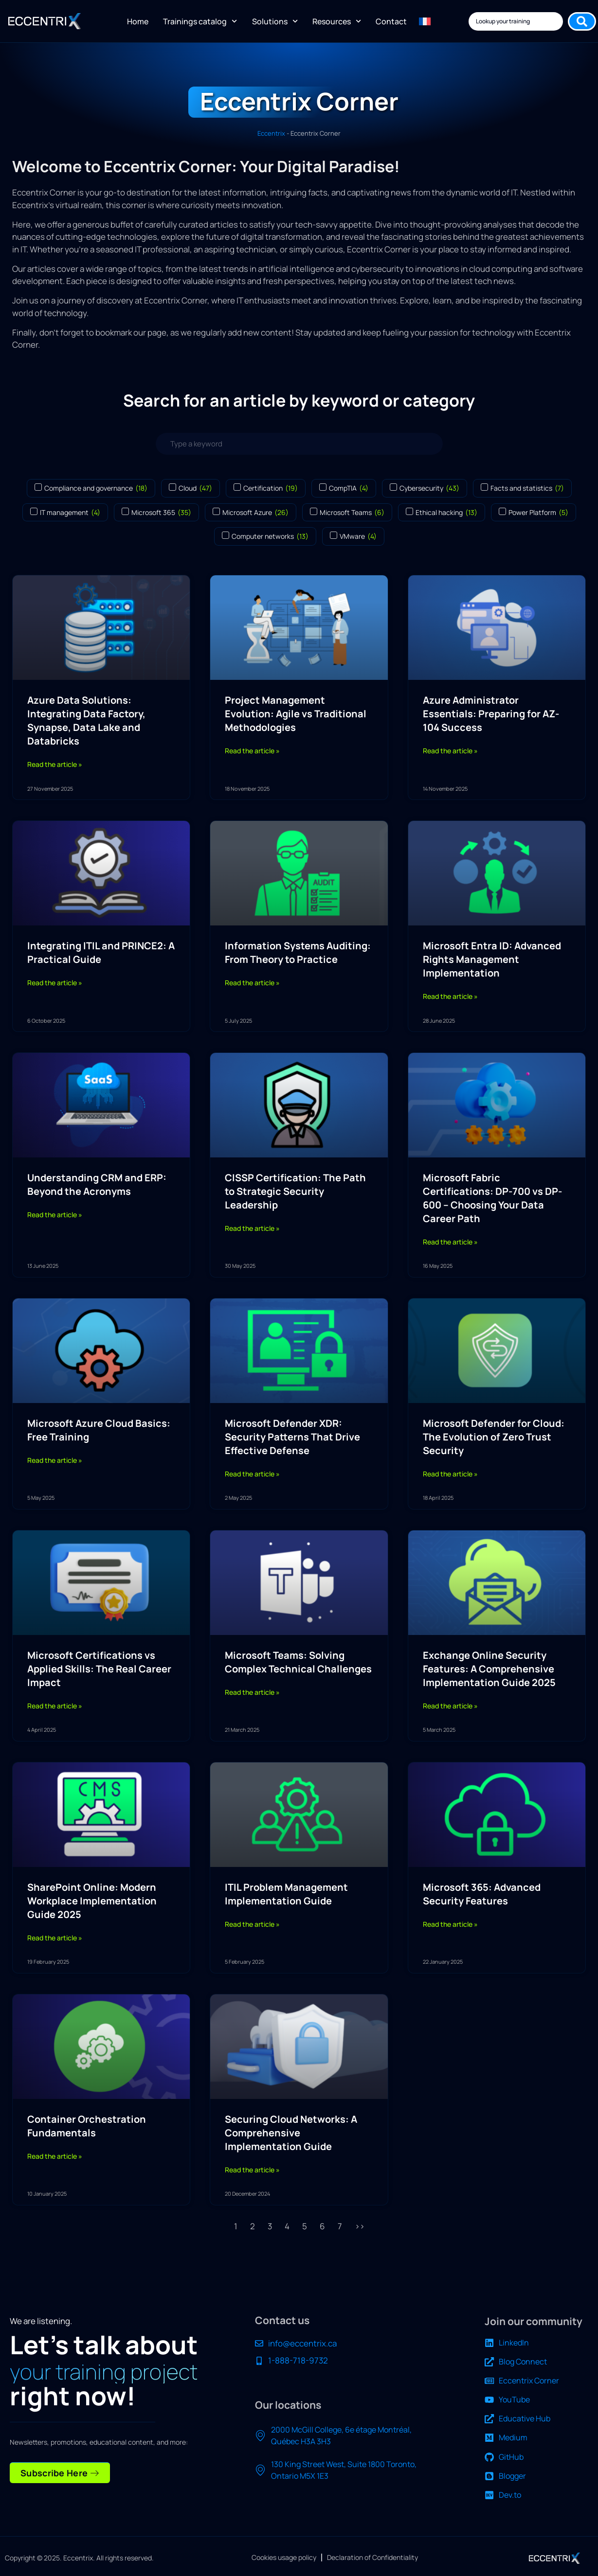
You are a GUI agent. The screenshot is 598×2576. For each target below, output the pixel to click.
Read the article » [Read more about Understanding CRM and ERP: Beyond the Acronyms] (54, 1214)
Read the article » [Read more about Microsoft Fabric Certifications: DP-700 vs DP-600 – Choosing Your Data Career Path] (450, 1241)
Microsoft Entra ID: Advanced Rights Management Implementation (492, 959)
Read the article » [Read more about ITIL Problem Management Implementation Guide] (252, 1924)
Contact (391, 21)
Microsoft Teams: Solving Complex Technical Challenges (298, 1662)
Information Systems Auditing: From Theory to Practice (298, 952)
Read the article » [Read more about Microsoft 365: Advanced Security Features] (450, 1924)
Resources (336, 21)
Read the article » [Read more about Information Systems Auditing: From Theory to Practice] (252, 982)
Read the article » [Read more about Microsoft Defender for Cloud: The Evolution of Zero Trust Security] (450, 1473)
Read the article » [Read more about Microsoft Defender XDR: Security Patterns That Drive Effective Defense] (252, 1473)
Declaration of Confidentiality (372, 2557)
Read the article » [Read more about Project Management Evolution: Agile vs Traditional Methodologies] (252, 750)
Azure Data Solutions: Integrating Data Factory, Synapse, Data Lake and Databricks (86, 720)
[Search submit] (582, 21)
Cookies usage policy (284, 2557)
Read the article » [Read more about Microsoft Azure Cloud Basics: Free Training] (54, 1460)
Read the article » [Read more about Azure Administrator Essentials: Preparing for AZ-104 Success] (450, 750)
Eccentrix (271, 133)
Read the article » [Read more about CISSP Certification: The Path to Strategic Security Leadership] (252, 1228)
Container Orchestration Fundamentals (86, 2126)
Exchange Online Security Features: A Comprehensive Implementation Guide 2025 (489, 1669)
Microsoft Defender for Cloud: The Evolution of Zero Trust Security (493, 1437)
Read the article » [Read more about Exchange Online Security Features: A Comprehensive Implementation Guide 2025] (450, 1705)
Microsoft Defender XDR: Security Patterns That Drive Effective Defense (292, 1437)
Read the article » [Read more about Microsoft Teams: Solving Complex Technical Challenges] (252, 1692)
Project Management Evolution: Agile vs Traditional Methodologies (295, 713)
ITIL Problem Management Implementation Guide (286, 1894)
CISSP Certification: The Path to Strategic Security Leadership (295, 1191)
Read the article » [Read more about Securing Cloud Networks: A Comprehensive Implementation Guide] (252, 2169)
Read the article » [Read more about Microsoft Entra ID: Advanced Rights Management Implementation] (450, 996)
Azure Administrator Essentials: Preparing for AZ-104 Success (491, 713)
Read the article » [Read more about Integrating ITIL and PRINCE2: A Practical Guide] (54, 982)
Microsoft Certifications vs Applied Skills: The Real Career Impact (99, 1669)
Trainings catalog (200, 21)
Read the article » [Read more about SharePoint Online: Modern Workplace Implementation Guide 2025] (54, 1937)
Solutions (275, 21)
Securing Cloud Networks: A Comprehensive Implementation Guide (291, 2133)
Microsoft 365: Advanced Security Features (482, 1894)
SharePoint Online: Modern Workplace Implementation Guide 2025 (92, 1901)
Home (137, 21)
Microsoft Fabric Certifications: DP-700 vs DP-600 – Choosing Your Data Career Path (492, 1198)
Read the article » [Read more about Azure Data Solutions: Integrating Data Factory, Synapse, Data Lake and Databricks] (54, 764)
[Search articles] (299, 444)
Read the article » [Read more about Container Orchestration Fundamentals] (54, 2156)
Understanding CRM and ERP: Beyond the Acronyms (96, 1184)
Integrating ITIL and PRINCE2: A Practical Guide (101, 952)
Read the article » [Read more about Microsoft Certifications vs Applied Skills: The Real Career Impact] (54, 1705)
